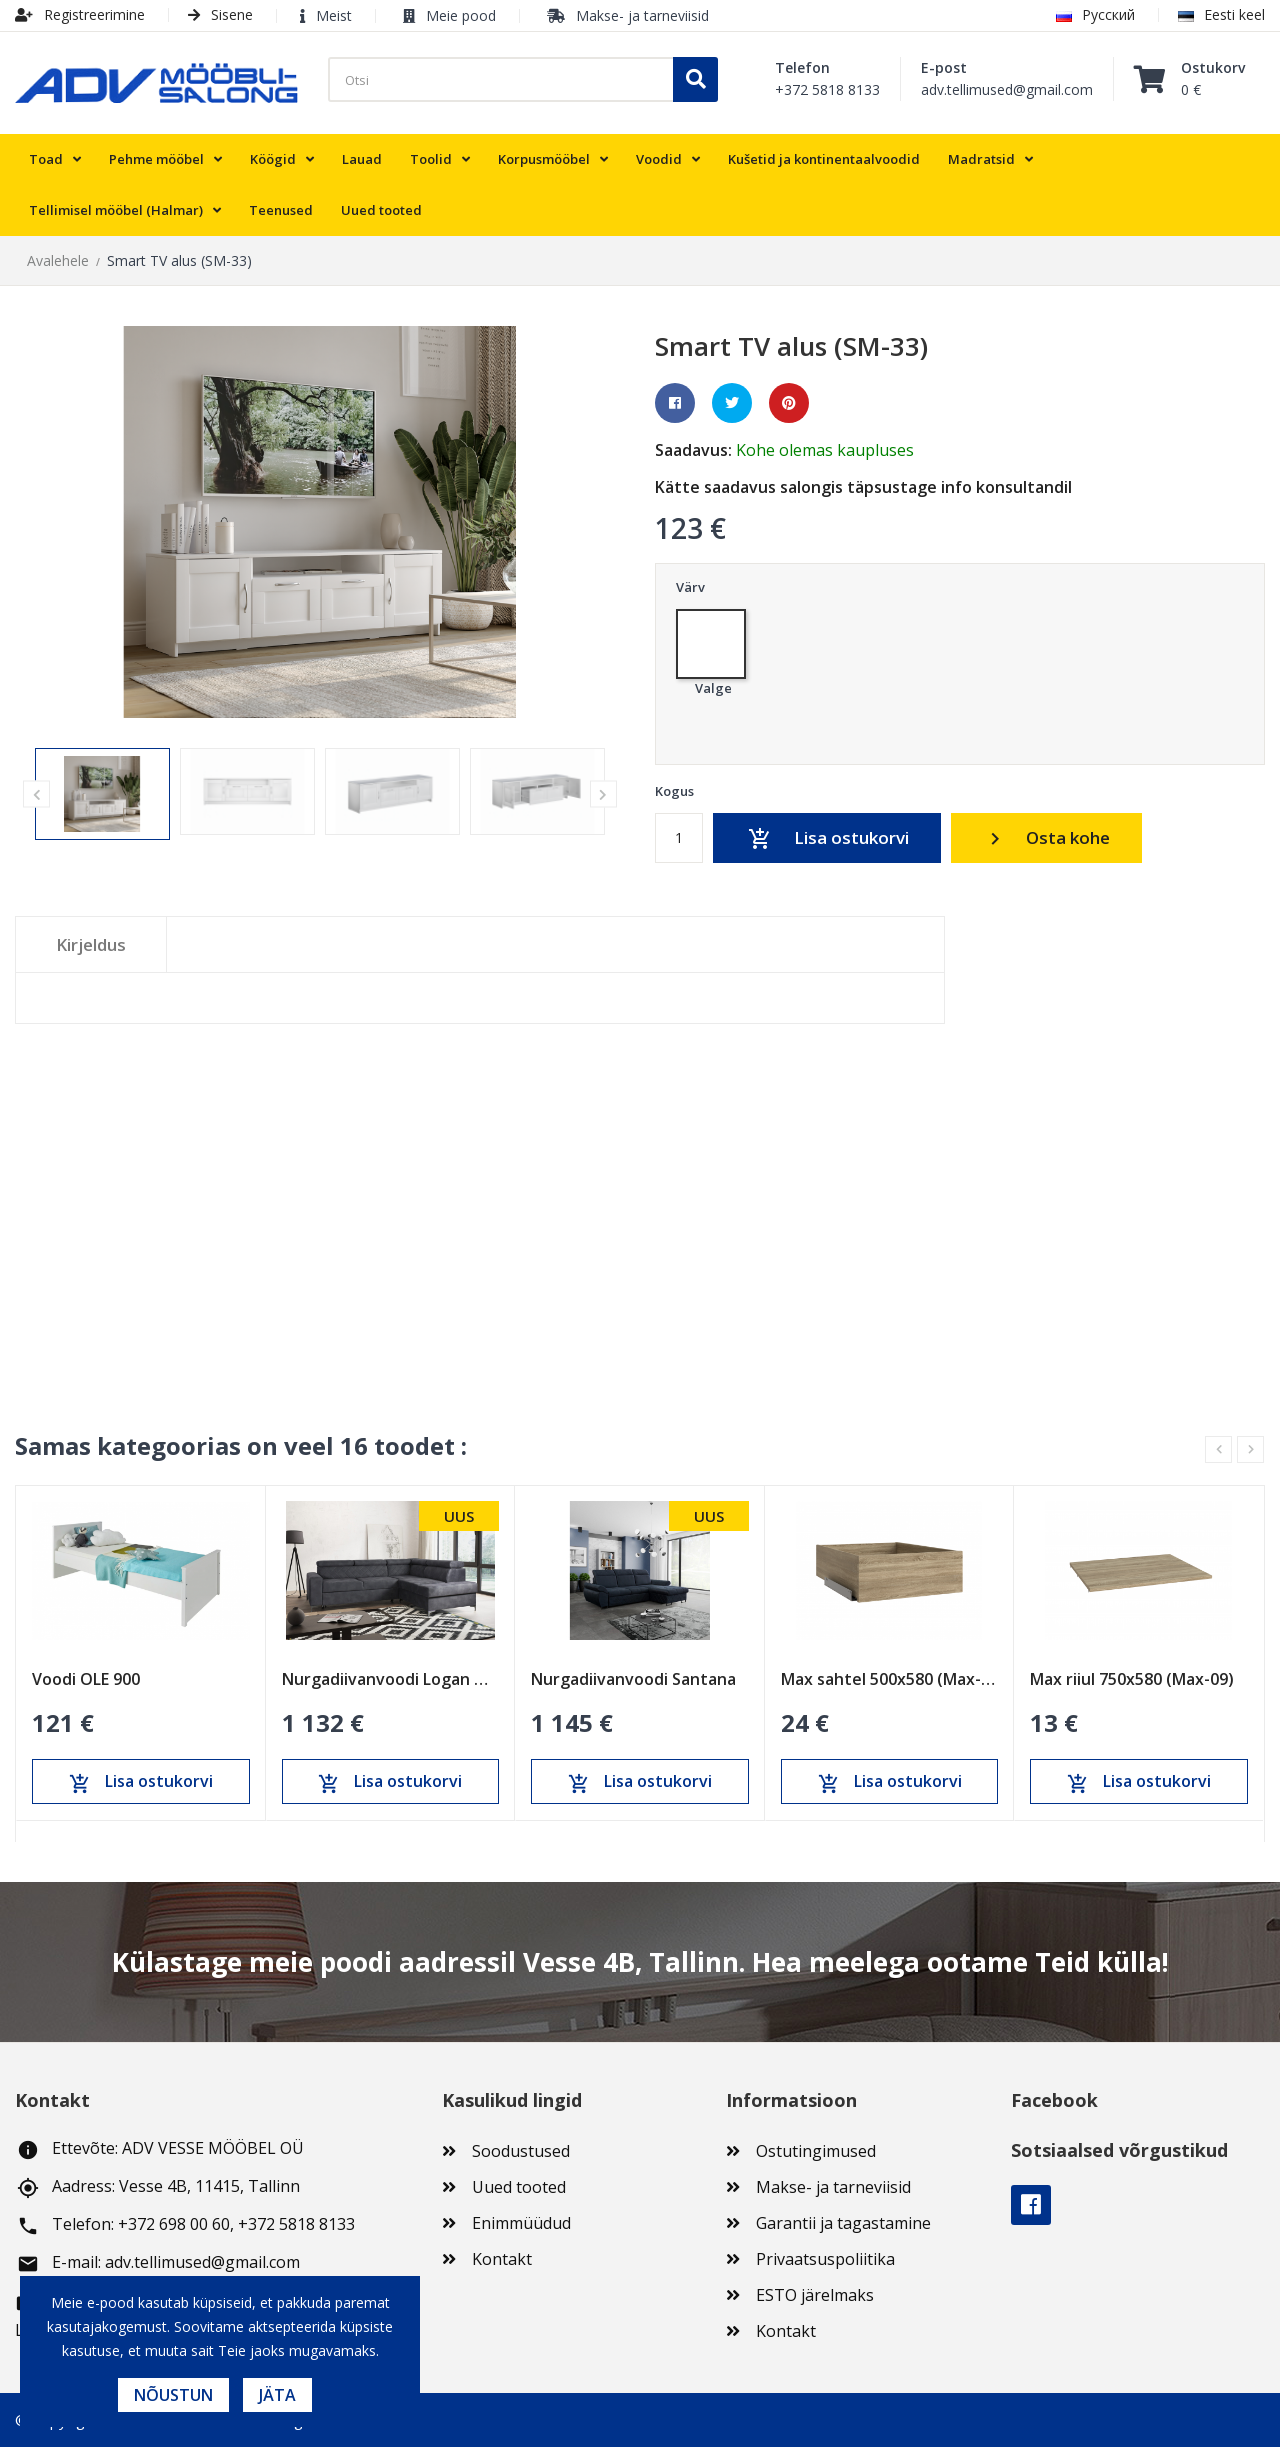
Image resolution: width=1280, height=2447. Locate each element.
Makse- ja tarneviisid (642, 15)
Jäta (277, 2395)
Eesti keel (1221, 14)
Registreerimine (80, 14)
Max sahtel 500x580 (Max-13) (890, 1678)
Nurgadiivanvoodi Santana (633, 1678)
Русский (1095, 14)
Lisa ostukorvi (827, 839)
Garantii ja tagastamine (843, 2223)
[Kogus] (679, 838)
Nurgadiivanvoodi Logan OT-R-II (391, 1678)
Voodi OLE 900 (86, 1678)
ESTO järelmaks (815, 2295)
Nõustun (173, 2395)
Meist (334, 15)
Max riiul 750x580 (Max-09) (1132, 1678)
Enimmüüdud (521, 2223)
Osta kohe (1046, 838)
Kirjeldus (91, 944)
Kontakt (502, 2259)
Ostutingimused (816, 2151)
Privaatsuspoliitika (825, 2259)
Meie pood (461, 15)
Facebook (1031, 2205)
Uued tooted (519, 2187)
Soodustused (521, 2151)
